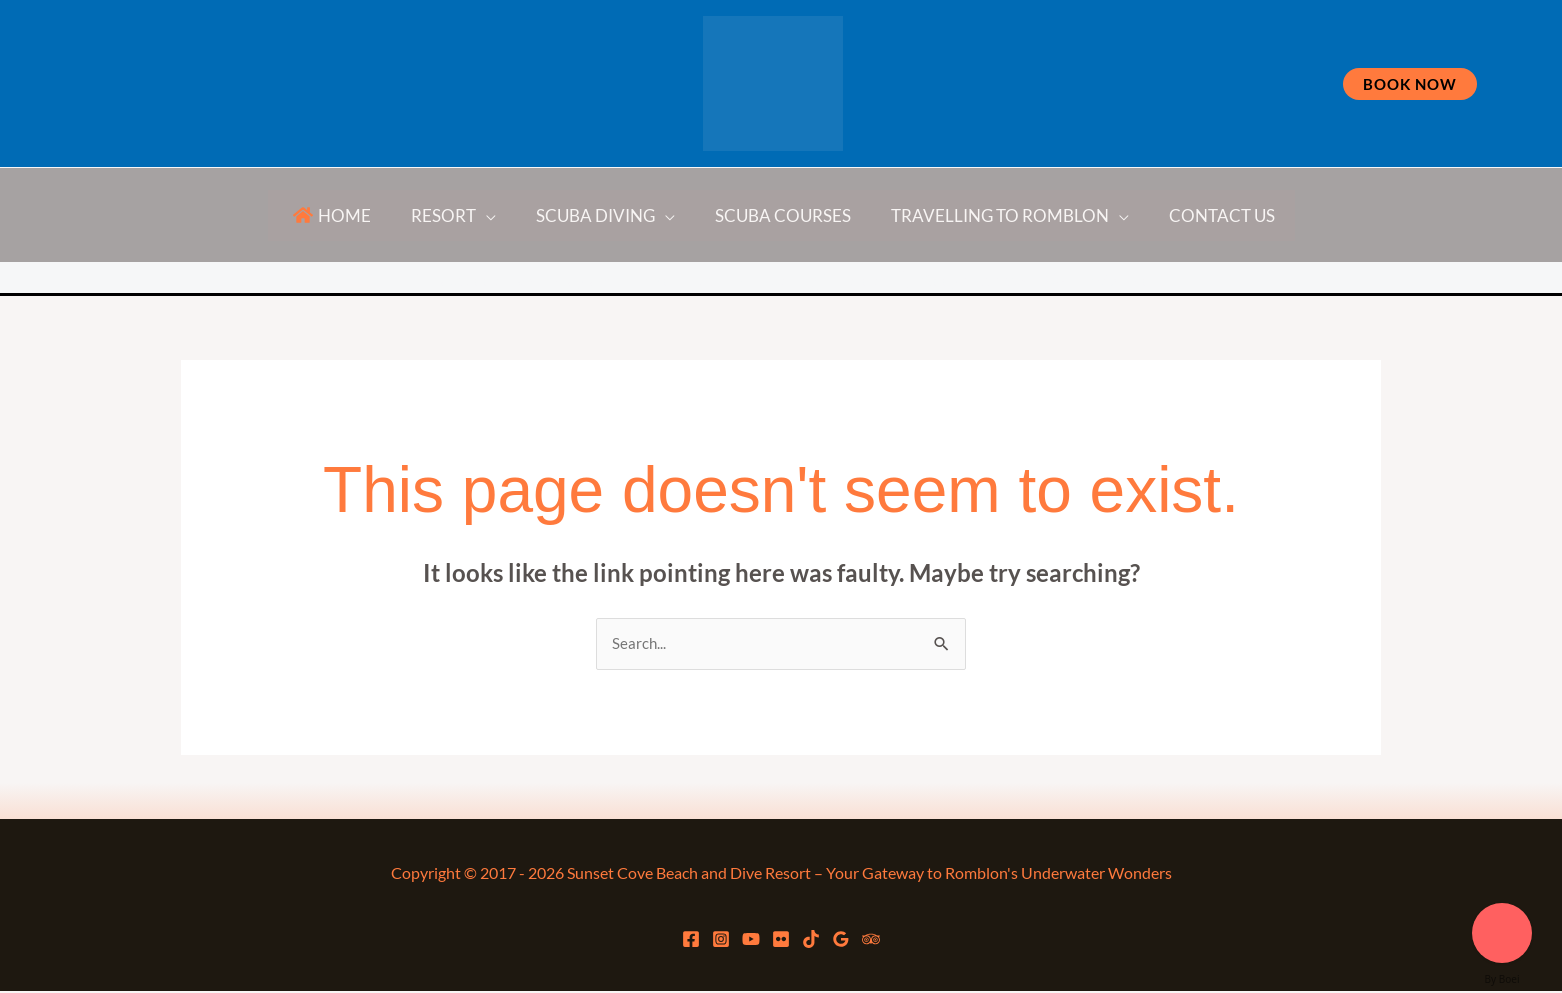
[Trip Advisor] (1101, 280)
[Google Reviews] (962, 280)
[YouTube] (670, 280)
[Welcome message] (1502, 933)
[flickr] (760, 280)
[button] (1410, 84)
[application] (495, 215)
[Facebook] (452, 280)
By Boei (1502, 979)
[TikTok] (842, 280)
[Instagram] (563, 280)
